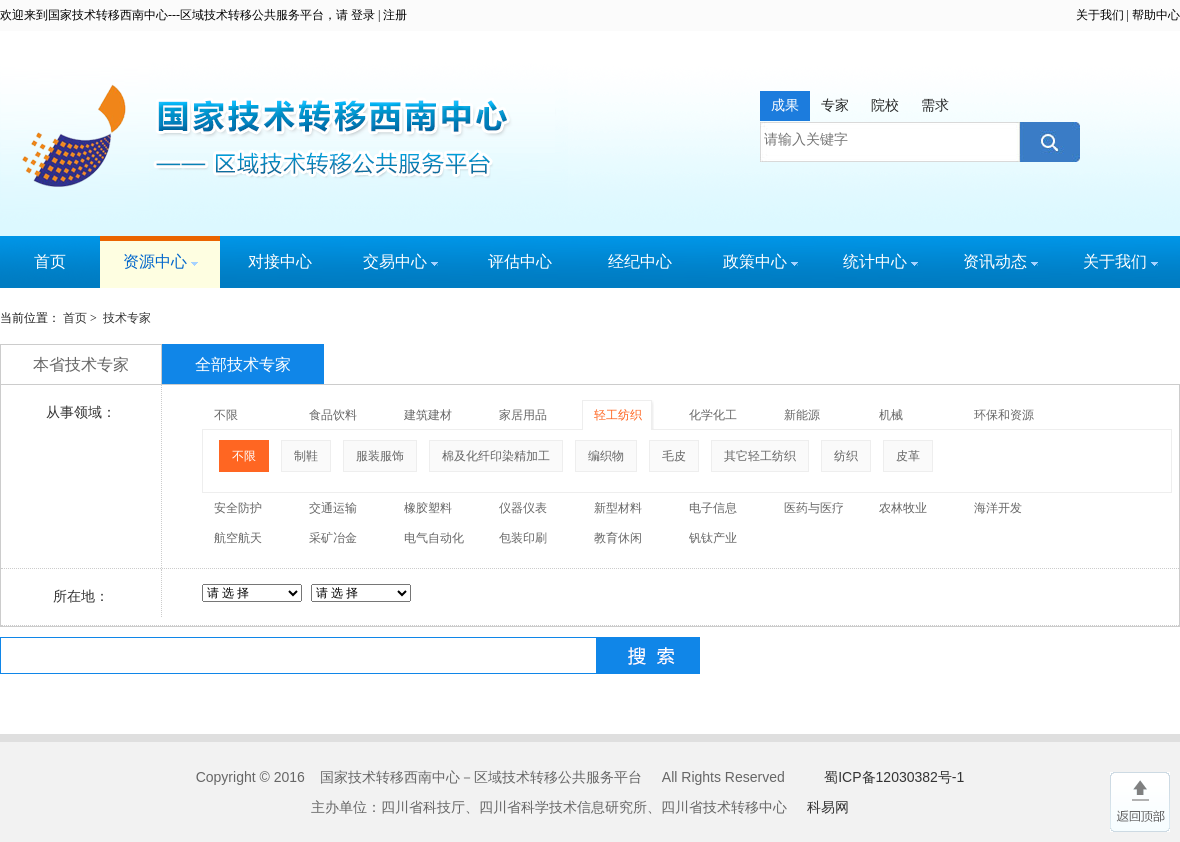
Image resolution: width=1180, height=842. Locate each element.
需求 (935, 105)
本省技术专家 (81, 364)
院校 (885, 105)
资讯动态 (1000, 261)
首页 (50, 261)
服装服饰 (380, 456)
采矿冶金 (333, 538)
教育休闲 (618, 538)
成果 (785, 105)
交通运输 (333, 508)
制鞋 (306, 456)
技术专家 (127, 318)
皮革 (908, 456)
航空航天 (238, 538)
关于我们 (1100, 15)
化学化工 (713, 415)
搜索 (1047, 142)
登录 (363, 15)
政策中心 (760, 261)
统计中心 (880, 261)
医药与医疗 (814, 508)
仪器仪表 (523, 508)
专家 (835, 105)
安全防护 (238, 508)
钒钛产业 (713, 538)
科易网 (828, 807)
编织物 (606, 456)
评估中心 (520, 261)
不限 (226, 415)
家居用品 (523, 415)
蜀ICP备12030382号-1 (894, 777)
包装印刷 (523, 538)
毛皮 (674, 456)
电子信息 (713, 508)
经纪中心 (640, 261)
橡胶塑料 (428, 508)
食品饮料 (333, 415)
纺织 (846, 456)
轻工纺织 (618, 415)
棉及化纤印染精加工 (496, 456)
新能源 (802, 415)
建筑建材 (428, 415)
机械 (891, 415)
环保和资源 (1004, 415)
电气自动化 (434, 538)
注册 (395, 15)
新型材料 (618, 508)
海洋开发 (998, 508)
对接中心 (280, 261)
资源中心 (160, 261)
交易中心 (400, 261)
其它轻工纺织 (760, 456)
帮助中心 (1156, 15)
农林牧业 (903, 508)
